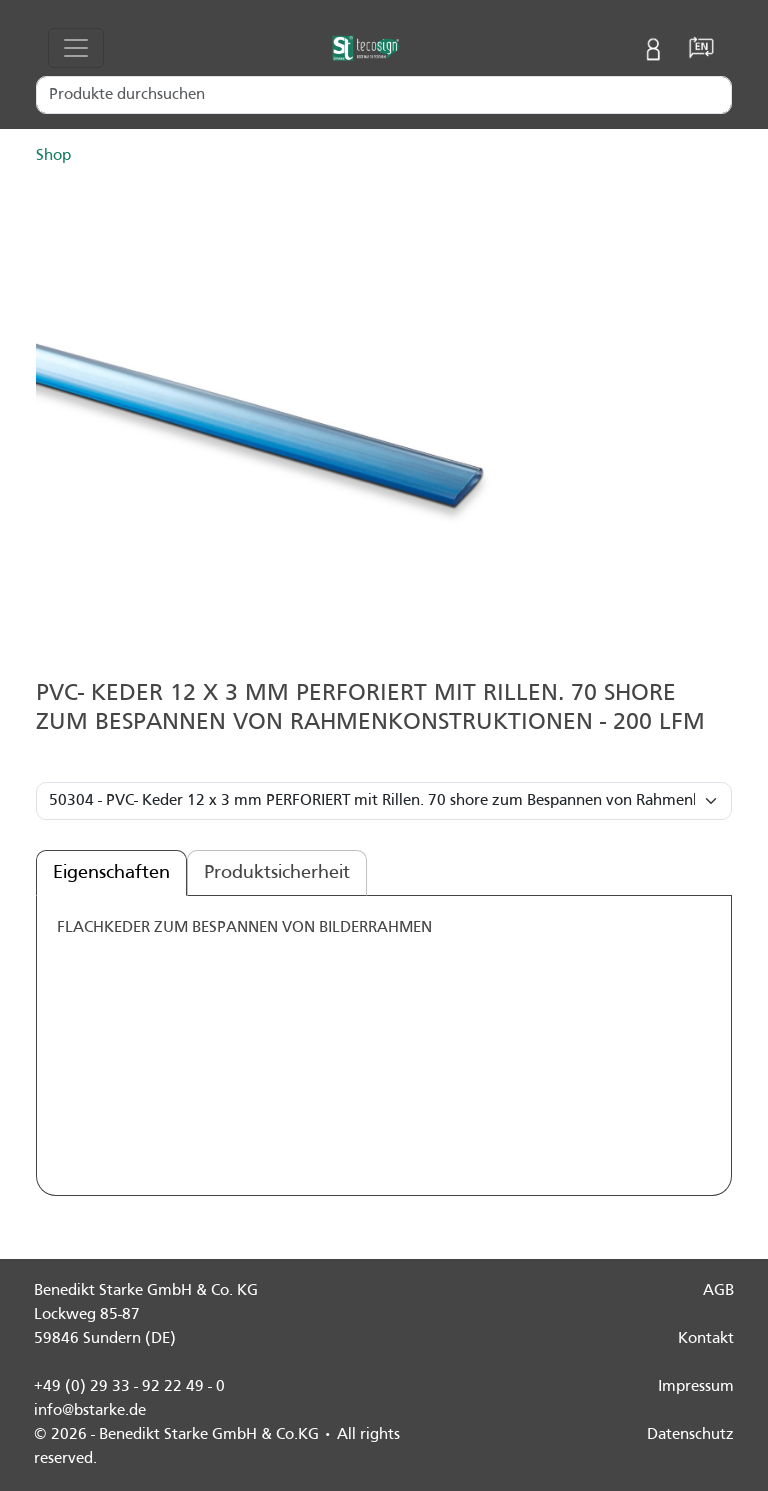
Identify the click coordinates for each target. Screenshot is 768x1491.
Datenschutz (690, 1435)
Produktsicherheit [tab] (277, 873)
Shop (53, 156)
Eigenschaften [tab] (111, 873)
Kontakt (706, 1339)
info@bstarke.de (90, 1411)
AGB (718, 1291)
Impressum (696, 1387)
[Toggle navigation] (76, 48)
